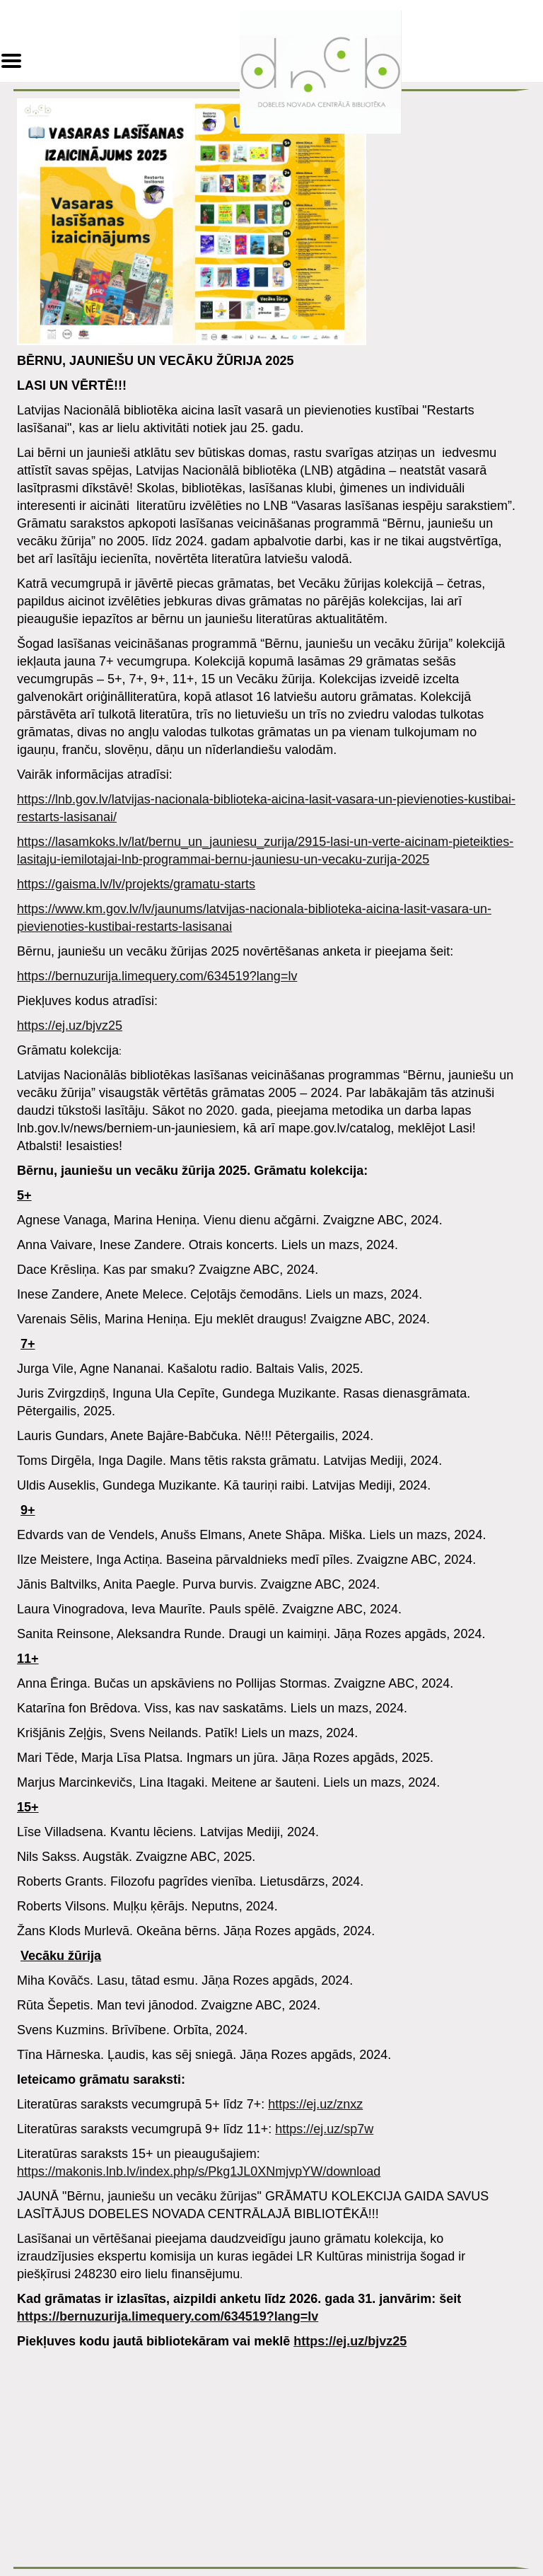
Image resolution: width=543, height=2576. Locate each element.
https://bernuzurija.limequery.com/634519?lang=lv (157, 976)
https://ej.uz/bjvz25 (69, 1026)
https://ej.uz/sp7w (324, 2129)
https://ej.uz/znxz (315, 2104)
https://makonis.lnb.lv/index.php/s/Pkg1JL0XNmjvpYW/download (198, 2171)
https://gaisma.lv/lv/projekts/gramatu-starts (136, 884)
